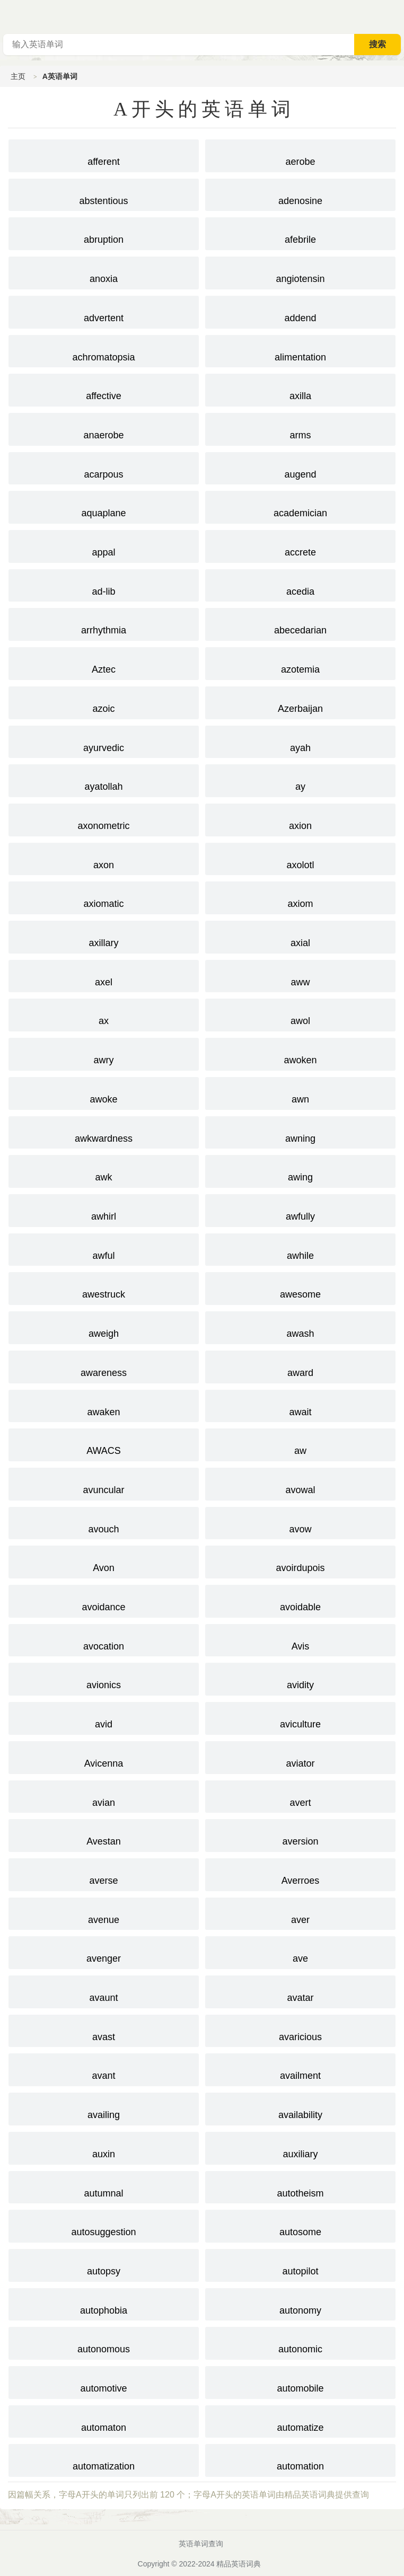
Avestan (104, 1834)
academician (300, 506)
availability (300, 2108)
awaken (104, 1405)
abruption (104, 232)
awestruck (104, 1287)
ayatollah (104, 779)
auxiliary (300, 2147)
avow (300, 1522)
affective (104, 389)
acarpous (104, 467)
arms (300, 428)
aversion (300, 1834)
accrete (300, 545)
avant (104, 2069)
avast (104, 2030)
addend (300, 311)
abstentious (104, 194)
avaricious (300, 2030)
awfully (300, 1209)
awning (300, 1131)
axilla (300, 389)
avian (104, 1796)
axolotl (300, 858)
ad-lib (104, 584)
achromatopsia (104, 350)
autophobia (104, 2303)
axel (104, 975)
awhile (300, 1249)
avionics (104, 1678)
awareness (104, 1366)
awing (300, 1170)
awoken (300, 1053)
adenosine (300, 194)
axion (300, 819)
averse (104, 1874)
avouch (104, 1522)
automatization (104, 2459)
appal (104, 545)
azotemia (300, 662)
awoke (104, 1092)
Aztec (104, 662)
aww (300, 975)
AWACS (104, 1444)
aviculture (300, 1717)
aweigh (104, 1327)
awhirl (104, 1209)
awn (300, 1092)
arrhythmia (104, 623)
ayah (300, 741)
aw (300, 1444)
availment (300, 2069)
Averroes (300, 1874)
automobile (300, 2381)
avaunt (104, 1991)
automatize (300, 2421)
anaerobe (104, 428)
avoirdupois (300, 1561)
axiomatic (104, 897)
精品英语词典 (238, 2564)
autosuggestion (104, 2225)
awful (104, 1249)
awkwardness (104, 1131)
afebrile (300, 232)
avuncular (104, 1483)
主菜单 (395, 15)
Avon (104, 1561)
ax (104, 1014)
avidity (300, 1678)
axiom (300, 897)
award (300, 1366)
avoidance (104, 1600)
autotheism (300, 2186)
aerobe (300, 155)
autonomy (300, 2303)
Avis (300, 1639)
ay (300, 779)
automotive (104, 2381)
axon (104, 858)
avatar (300, 1991)
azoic (104, 702)
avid (104, 1717)
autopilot (300, 2264)
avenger (104, 1951)
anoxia (104, 272)
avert (300, 1796)
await (300, 1405)
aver (300, 1913)
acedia (300, 584)
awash (300, 1327)
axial (300, 936)
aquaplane (104, 506)
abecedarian (300, 623)
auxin (104, 2147)
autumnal (104, 2186)
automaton (104, 2421)
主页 (18, 76)
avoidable (300, 1600)
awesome (300, 1287)
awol (300, 1014)
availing (104, 2108)
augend (300, 467)
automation (300, 2459)
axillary (104, 936)
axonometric (104, 819)
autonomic (300, 2342)
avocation (104, 1639)
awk (104, 1170)
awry (104, 1053)
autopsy (104, 2264)
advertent (104, 311)
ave (300, 1951)
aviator (300, 1756)
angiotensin (300, 272)
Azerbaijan (300, 702)
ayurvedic (104, 741)
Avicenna (104, 1756)
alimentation (300, 350)
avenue (104, 1913)
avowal (300, 1483)
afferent (104, 155)
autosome (300, 2225)
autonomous (104, 2342)
